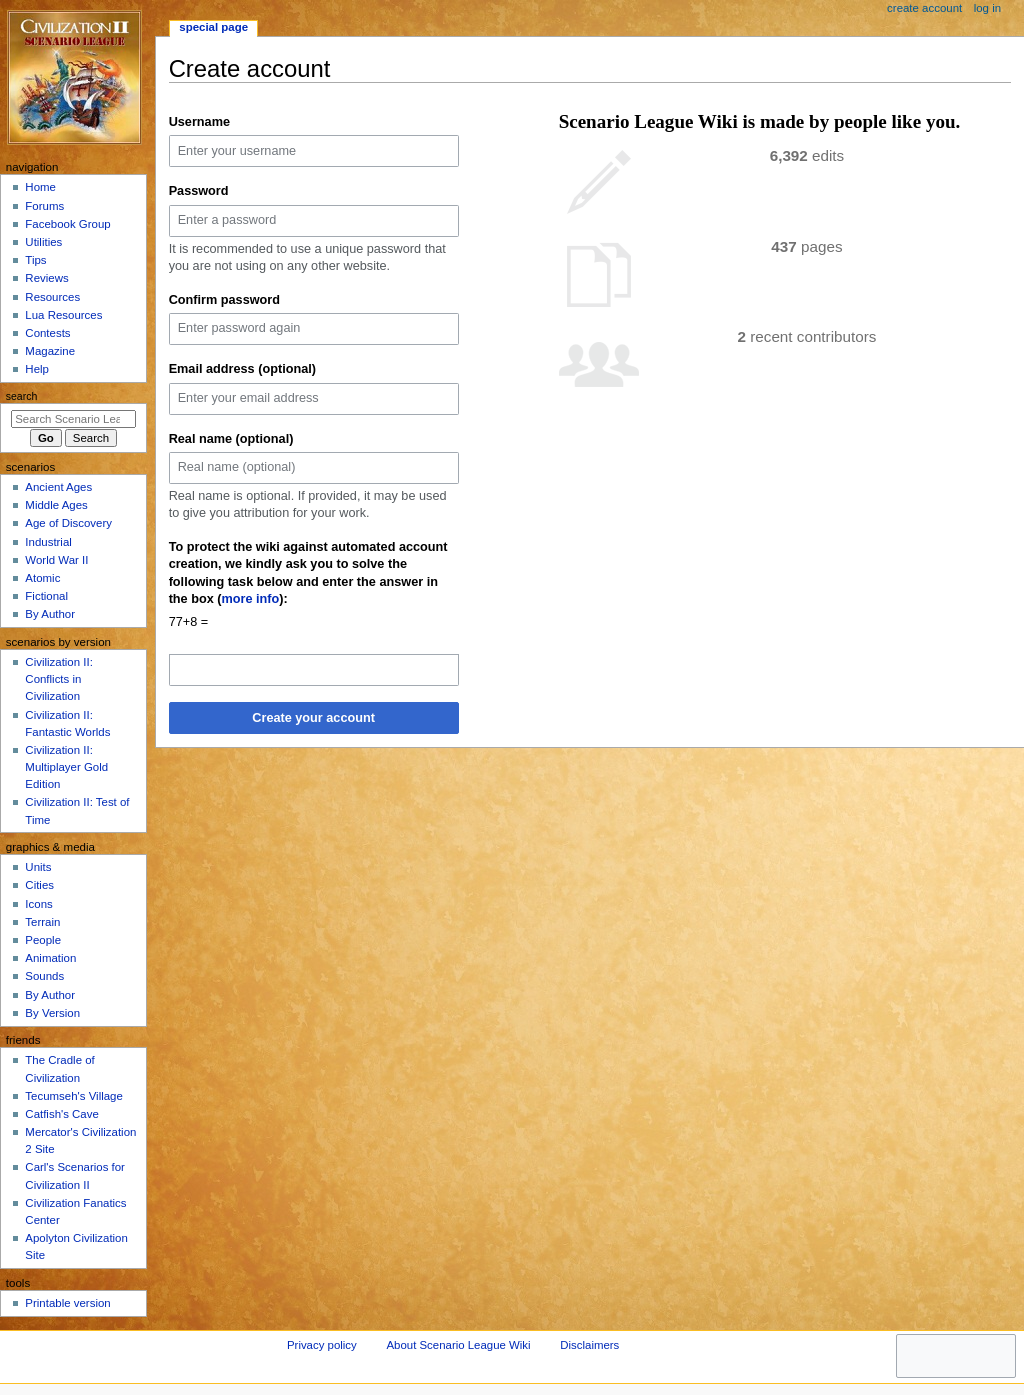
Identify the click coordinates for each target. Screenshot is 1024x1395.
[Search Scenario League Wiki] (73, 419)
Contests (47, 333)
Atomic (42, 578)
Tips (35, 260)
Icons (38, 904)
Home (40, 187)
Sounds (44, 976)
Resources (52, 297)
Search (22, 396)
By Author (50, 614)
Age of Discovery (68, 523)
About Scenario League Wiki (458, 1345)
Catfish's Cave (61, 1114)
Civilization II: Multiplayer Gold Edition (66, 767)
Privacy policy (322, 1345)
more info (251, 599)
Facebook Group (67, 224)
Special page (213, 27)
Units (38, 867)
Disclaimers (589, 1345)
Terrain (42, 922)
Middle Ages (56, 505)
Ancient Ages (58, 487)
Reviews (46, 278)
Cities (39, 885)
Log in (987, 8)
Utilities (43, 242)
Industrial (48, 542)
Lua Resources (63, 315)
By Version (52, 1013)
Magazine (50, 351)
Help (37, 369)
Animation (50, 958)
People (43, 940)
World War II (56, 560)
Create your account (313, 718)
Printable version (67, 1303)
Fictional (46, 596)
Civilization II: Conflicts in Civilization (58, 679)
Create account (924, 8)
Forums (44, 206)
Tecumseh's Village (73, 1096)
